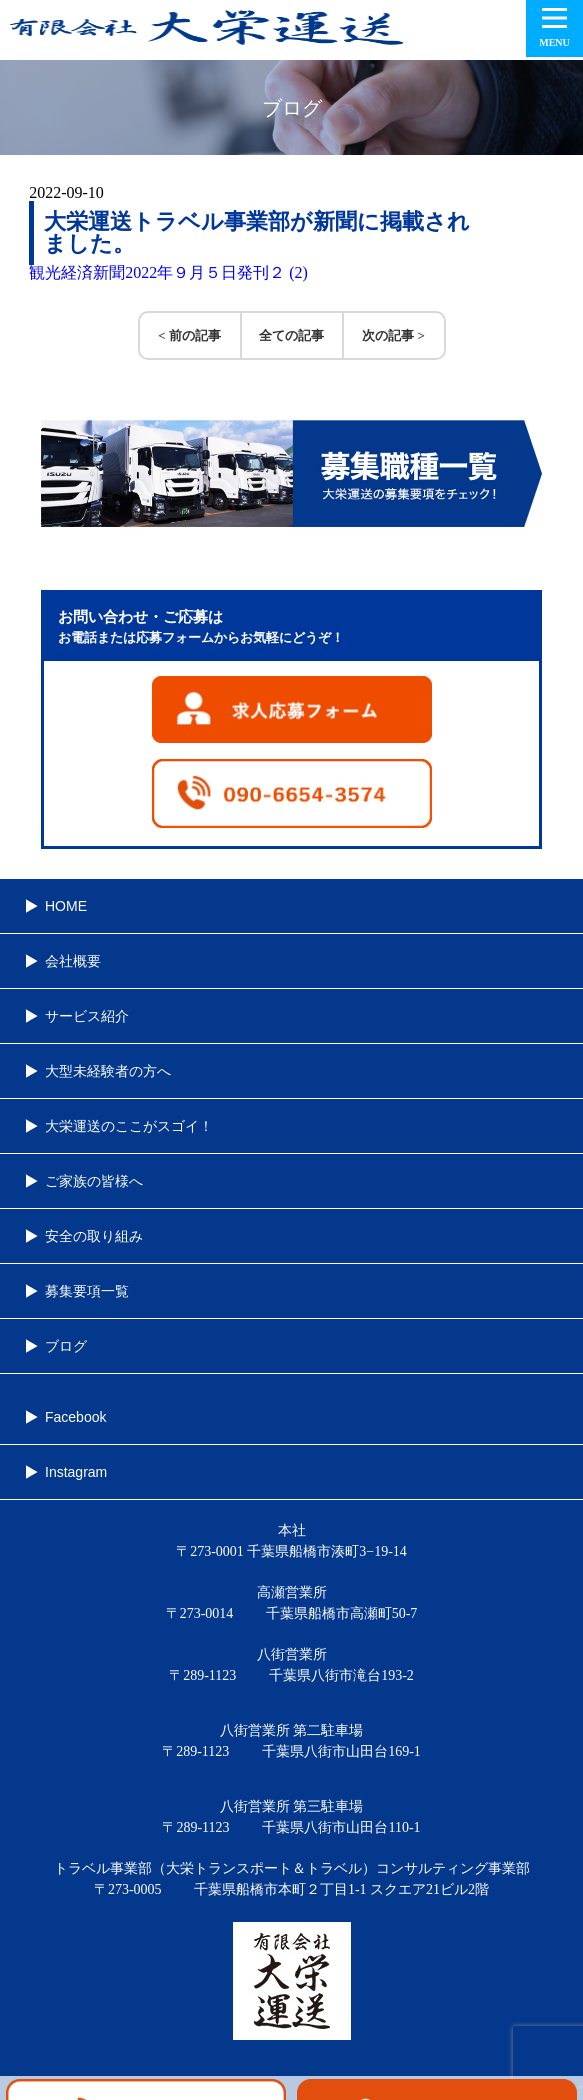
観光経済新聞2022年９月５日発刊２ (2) (168, 272)
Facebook (75, 1417)
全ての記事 (291, 335)
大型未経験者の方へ (108, 1071)
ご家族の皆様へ (94, 1181)
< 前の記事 (189, 335)
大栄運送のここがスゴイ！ (129, 1126)
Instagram (76, 1472)
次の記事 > (393, 335)
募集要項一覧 (87, 1291)
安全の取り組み (94, 1236)
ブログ (66, 1346)
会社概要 (73, 961)
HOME (66, 906)
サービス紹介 (87, 1016)
